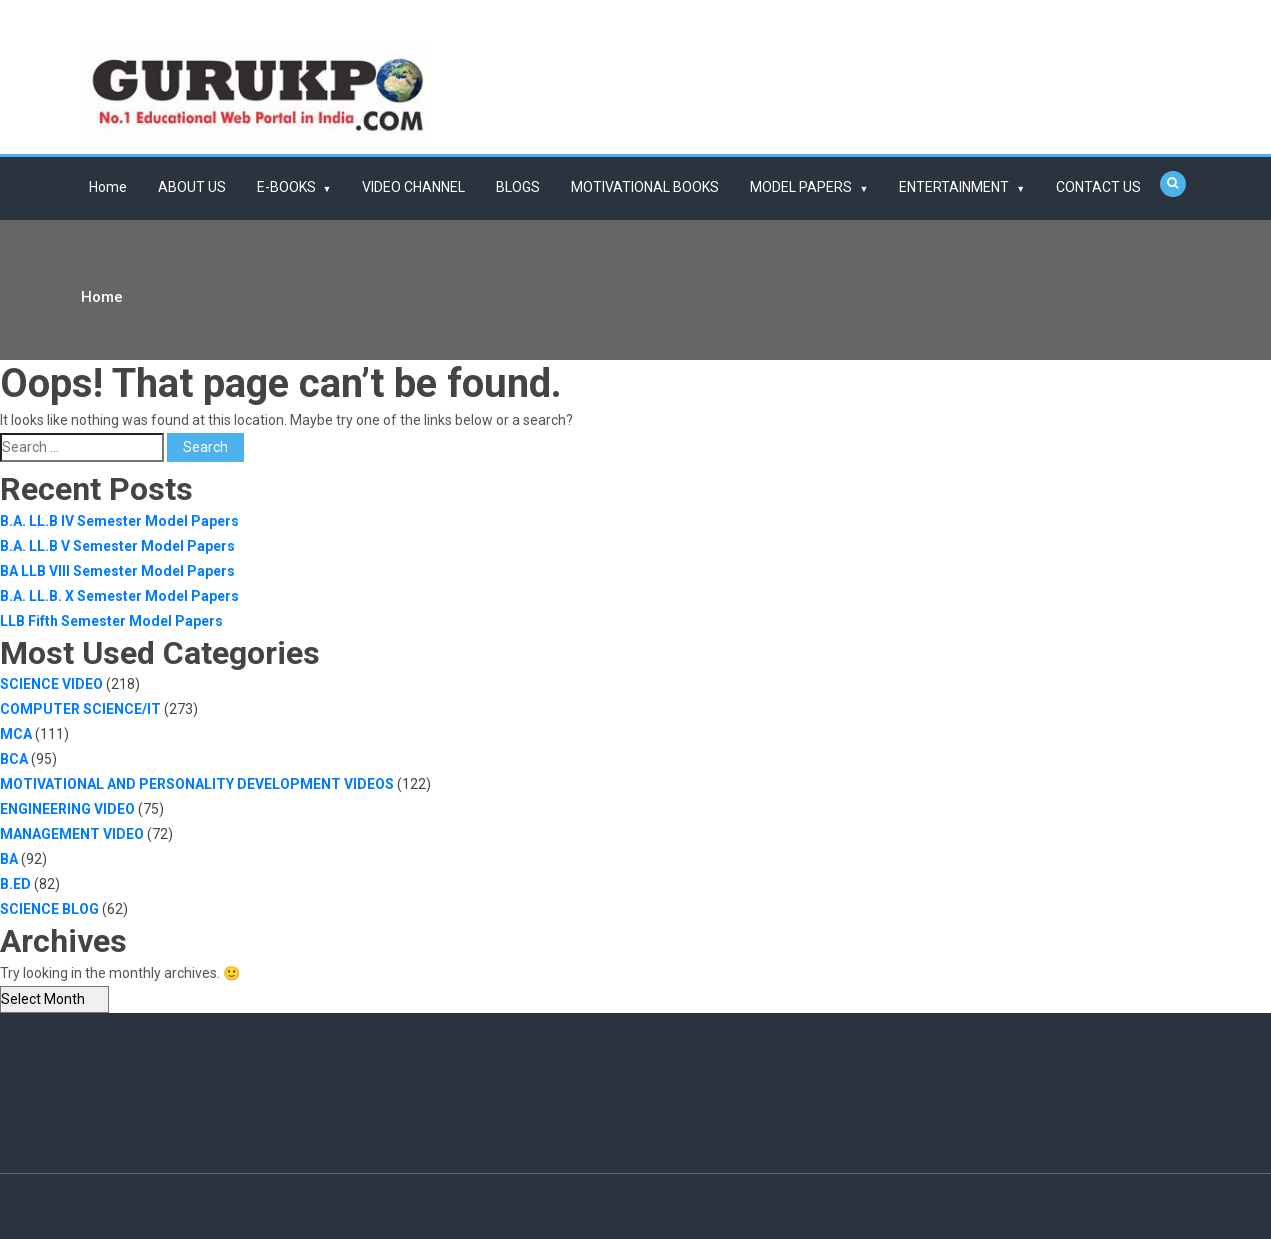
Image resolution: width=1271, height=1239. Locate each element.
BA (9, 859)
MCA (16, 734)
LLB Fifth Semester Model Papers (111, 621)
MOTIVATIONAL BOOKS (645, 187)
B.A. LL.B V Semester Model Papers (117, 546)
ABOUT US (192, 187)
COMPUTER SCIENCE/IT (80, 709)
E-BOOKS (286, 187)
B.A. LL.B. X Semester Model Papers (119, 596)
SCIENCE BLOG (49, 909)
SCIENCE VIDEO (51, 684)
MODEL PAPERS (801, 187)
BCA (14, 759)
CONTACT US (1098, 187)
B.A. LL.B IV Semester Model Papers (119, 521)
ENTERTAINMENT (954, 187)
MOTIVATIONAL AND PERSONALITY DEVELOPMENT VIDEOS (197, 784)
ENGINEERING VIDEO (67, 809)
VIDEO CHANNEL (413, 187)
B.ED (15, 884)
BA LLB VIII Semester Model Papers (117, 571)
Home (108, 187)
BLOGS (518, 187)
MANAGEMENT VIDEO (72, 834)
